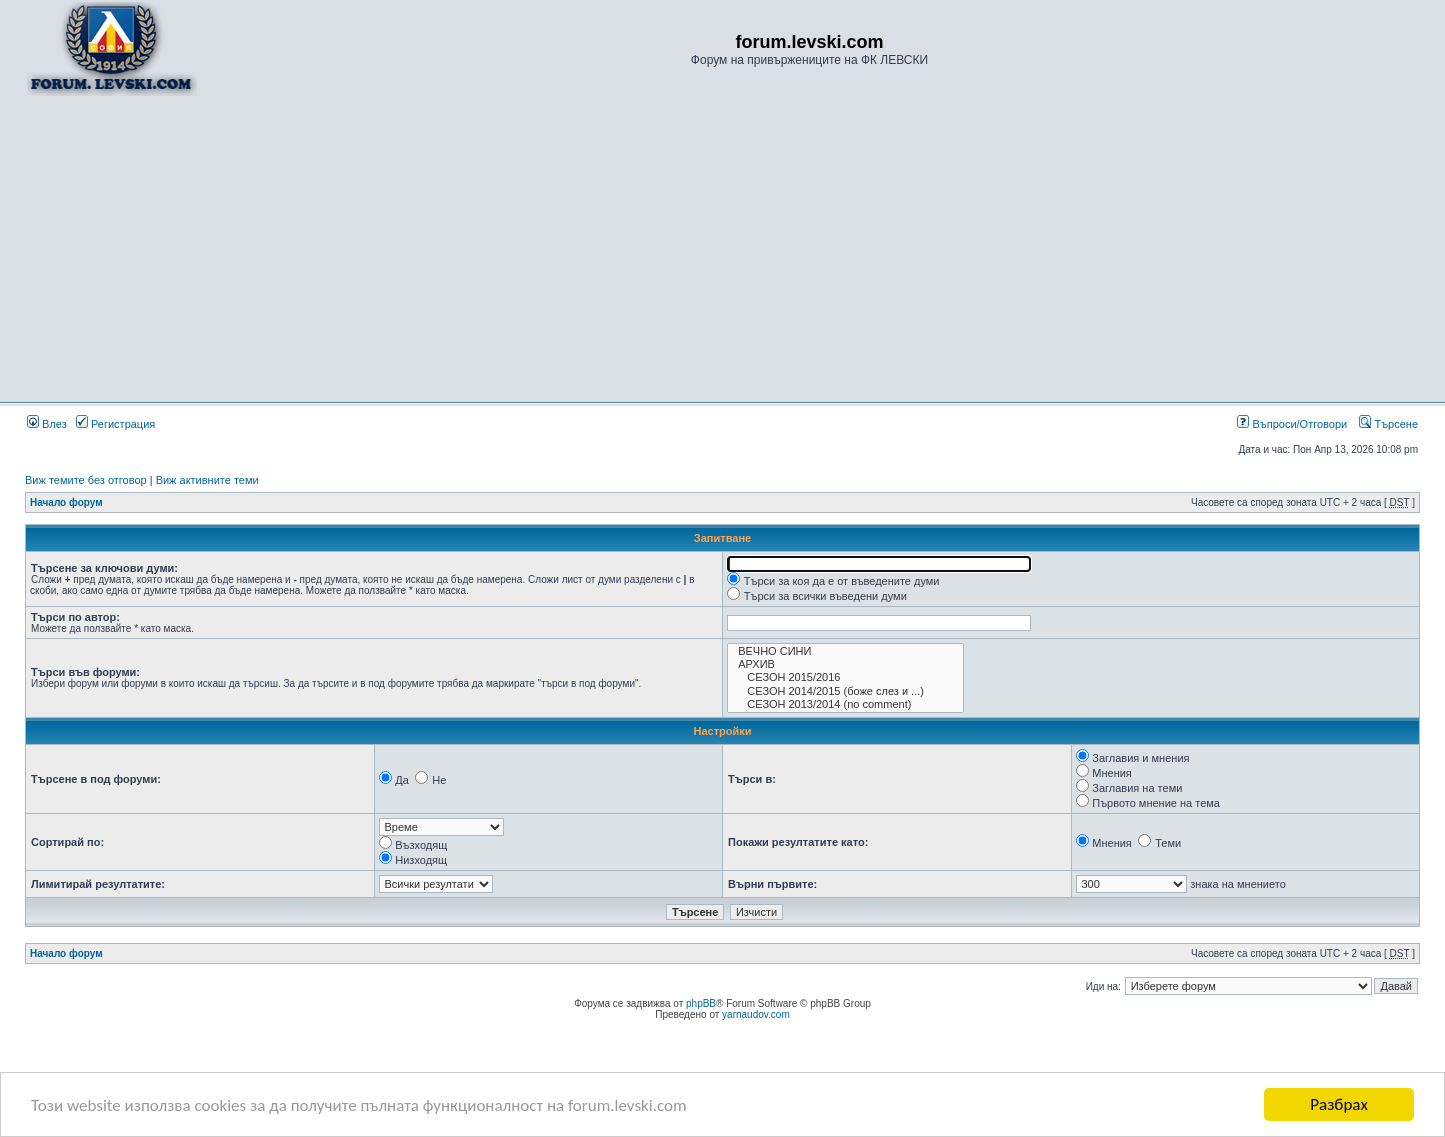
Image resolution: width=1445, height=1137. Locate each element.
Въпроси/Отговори (1292, 424)
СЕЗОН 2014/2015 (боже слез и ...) (845, 691)
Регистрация (115, 424)
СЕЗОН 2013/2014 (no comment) (845, 704)
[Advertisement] (723, 248)
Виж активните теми (207, 480)
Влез (47, 424)
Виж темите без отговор (86, 480)
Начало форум (66, 502)
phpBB (701, 1003)
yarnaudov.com (756, 1014)
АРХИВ (845, 664)
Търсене (1388, 424)
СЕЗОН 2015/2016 (845, 677)
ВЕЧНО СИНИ (845, 651)
